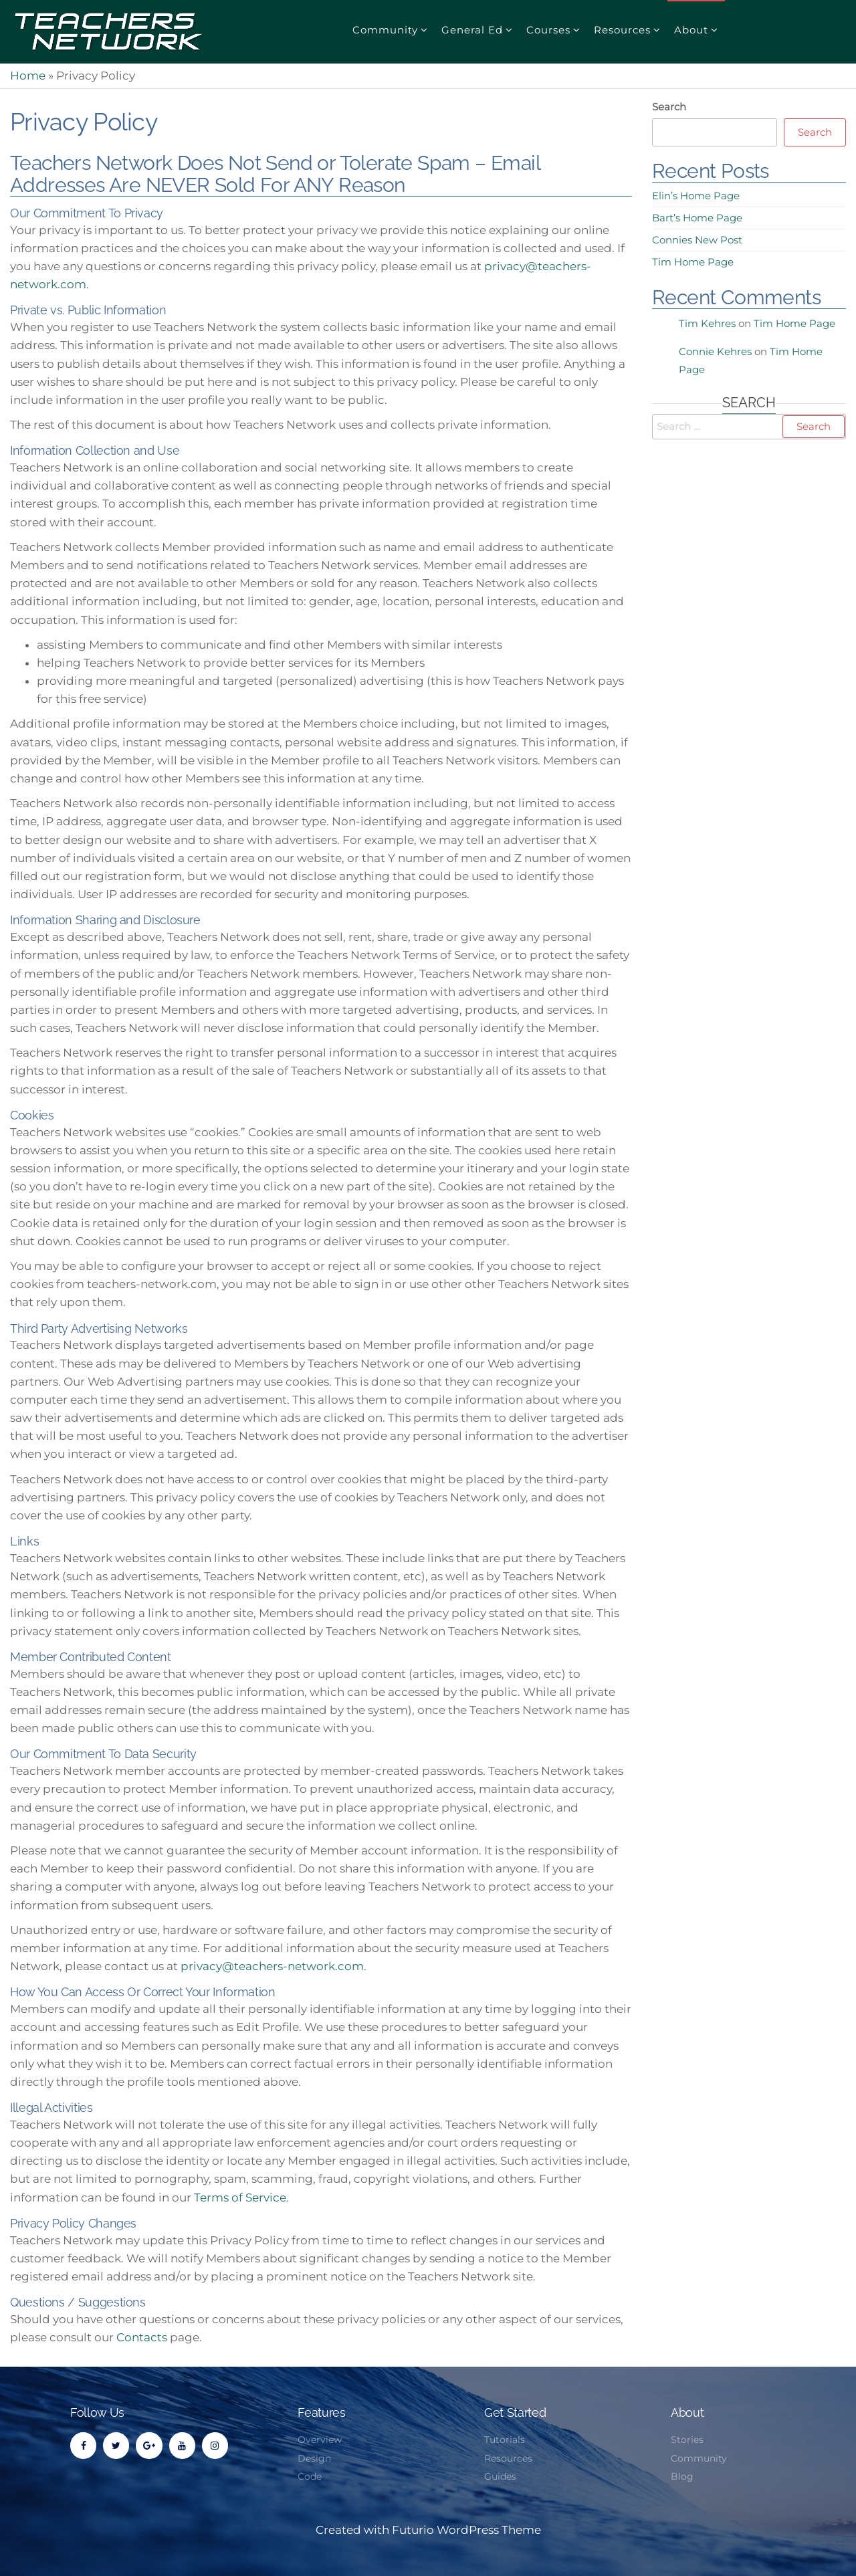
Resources (622, 29)
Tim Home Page (693, 261)
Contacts (141, 2337)
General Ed (472, 29)
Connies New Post (697, 239)
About (691, 29)
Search (669, 106)
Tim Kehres (707, 323)
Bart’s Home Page (697, 217)
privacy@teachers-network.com (272, 1966)
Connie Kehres (715, 351)
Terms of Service (240, 2197)
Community (385, 29)
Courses (548, 29)
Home (27, 75)
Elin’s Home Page (696, 195)
